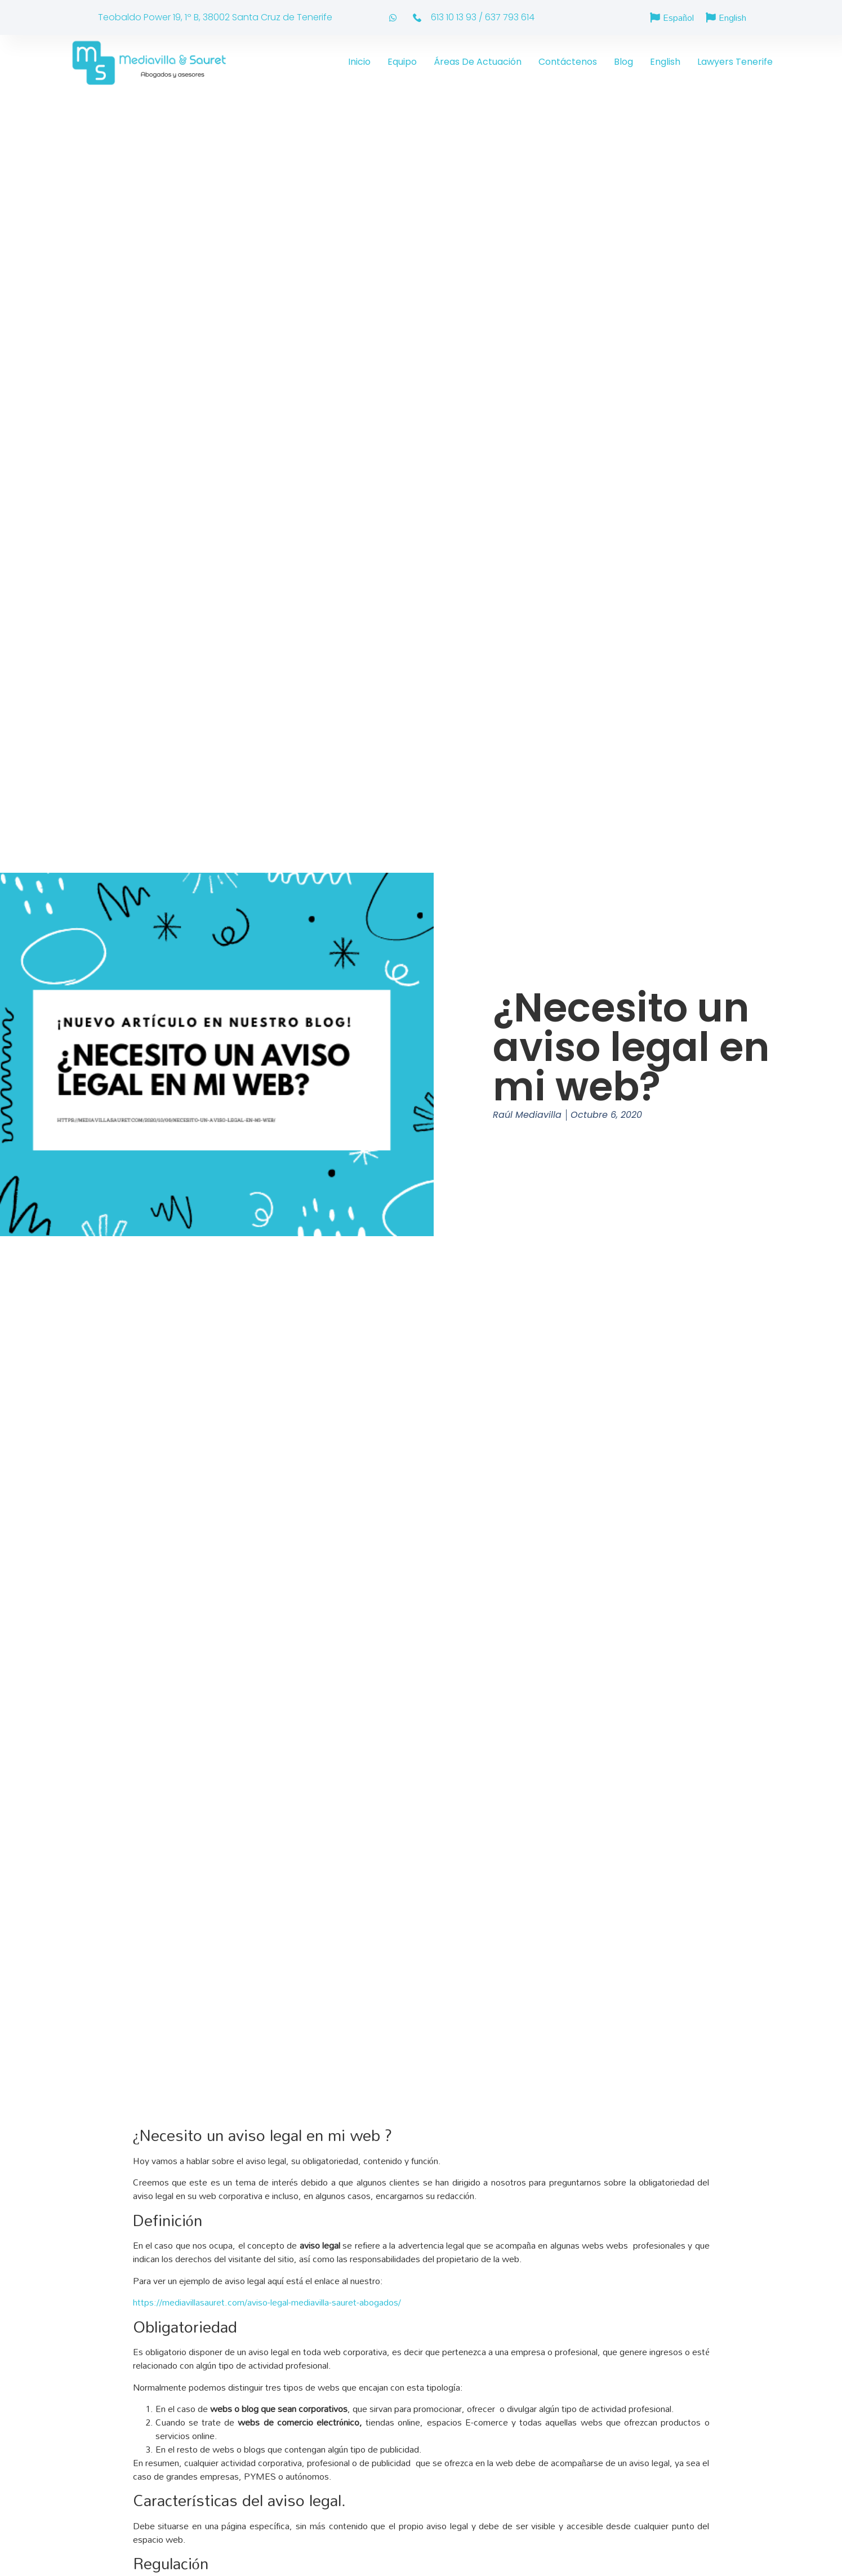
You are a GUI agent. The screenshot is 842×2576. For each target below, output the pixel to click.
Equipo (402, 61)
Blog (623, 61)
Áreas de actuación (478, 61)
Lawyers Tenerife (735, 61)
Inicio (359, 61)
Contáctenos (567, 61)
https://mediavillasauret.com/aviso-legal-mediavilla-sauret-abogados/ (267, 2302)
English (665, 61)
